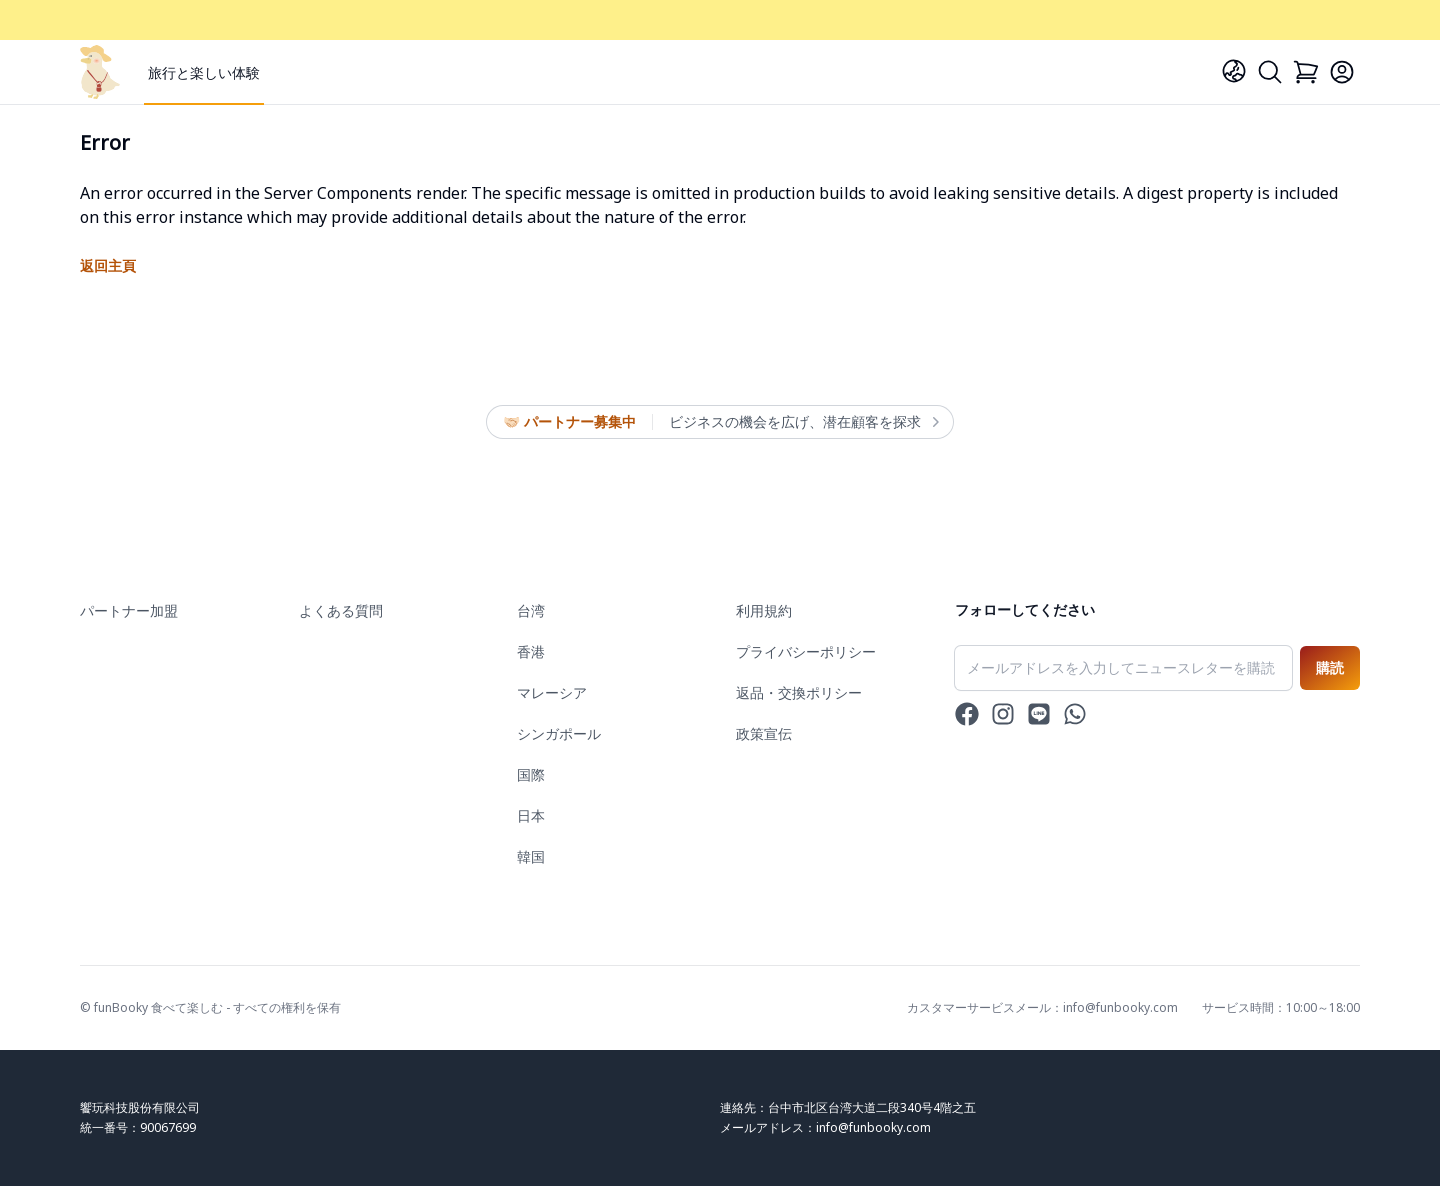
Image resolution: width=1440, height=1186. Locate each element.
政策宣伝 (764, 733)
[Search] (1270, 72)
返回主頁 (108, 265)
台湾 (531, 610)
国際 (531, 774)
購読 (1330, 667)
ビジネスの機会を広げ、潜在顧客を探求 (803, 422)
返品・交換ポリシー (799, 692)
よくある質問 (341, 610)
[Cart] (1306, 72)
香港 (531, 651)
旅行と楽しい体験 (204, 72)
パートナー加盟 (129, 610)
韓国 (531, 856)
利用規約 (764, 610)
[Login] (1342, 72)
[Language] (1234, 71)
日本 (531, 815)
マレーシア (552, 692)
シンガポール (559, 733)
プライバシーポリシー (806, 651)
